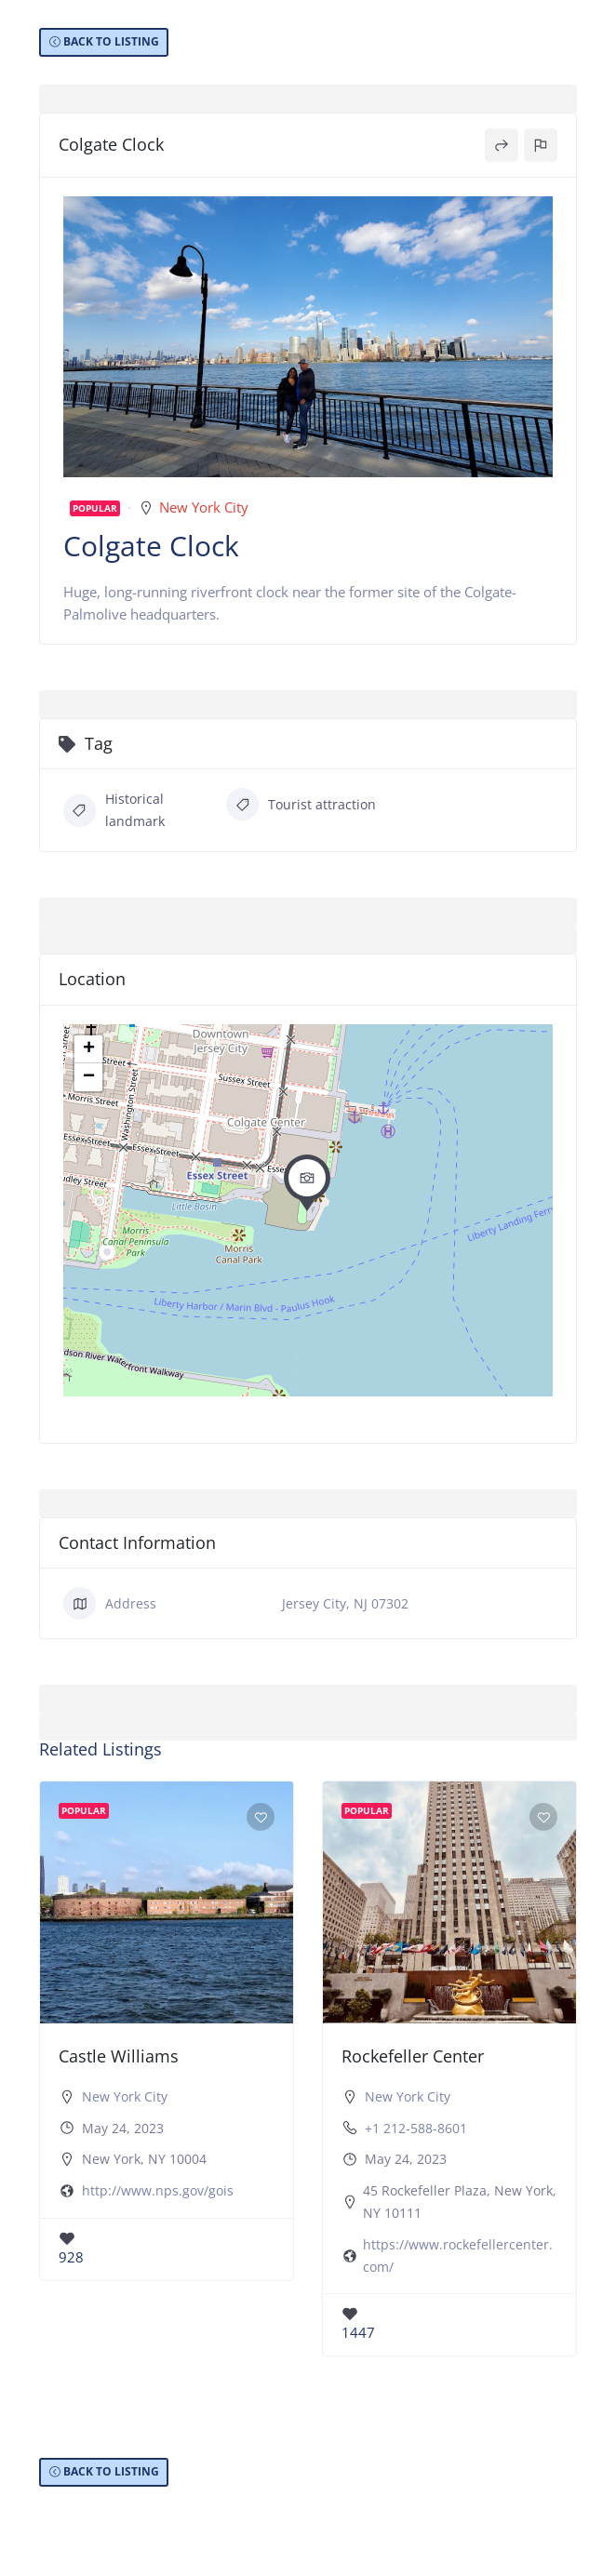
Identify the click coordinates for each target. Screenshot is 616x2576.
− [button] (89, 1077)
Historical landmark (114, 810)
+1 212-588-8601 (416, 2128)
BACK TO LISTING (111, 41)
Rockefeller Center (412, 2056)
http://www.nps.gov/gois (158, 2190)
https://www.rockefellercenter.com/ (458, 2256)
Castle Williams (119, 2056)
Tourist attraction (301, 804)
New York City (203, 507)
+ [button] (89, 1049)
